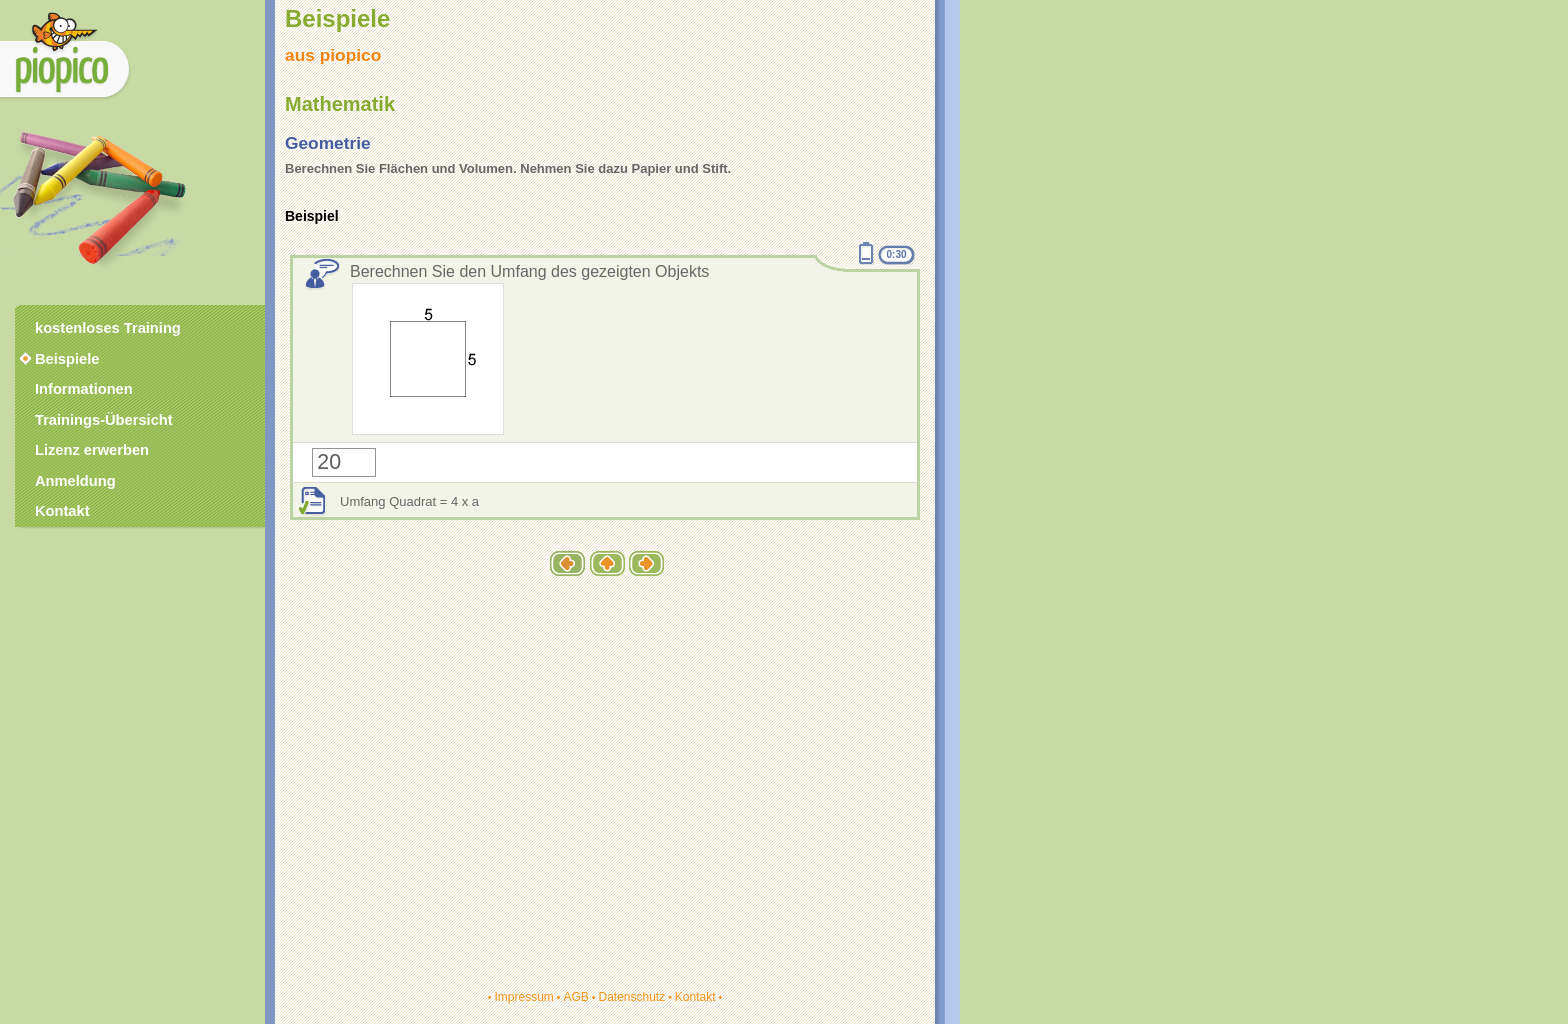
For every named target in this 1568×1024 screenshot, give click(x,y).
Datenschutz (631, 997)
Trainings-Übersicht (104, 420)
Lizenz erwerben (92, 450)
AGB (575, 997)
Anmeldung (75, 481)
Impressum (523, 997)
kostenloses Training (108, 328)
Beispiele (67, 359)
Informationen (84, 389)
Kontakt (695, 997)
